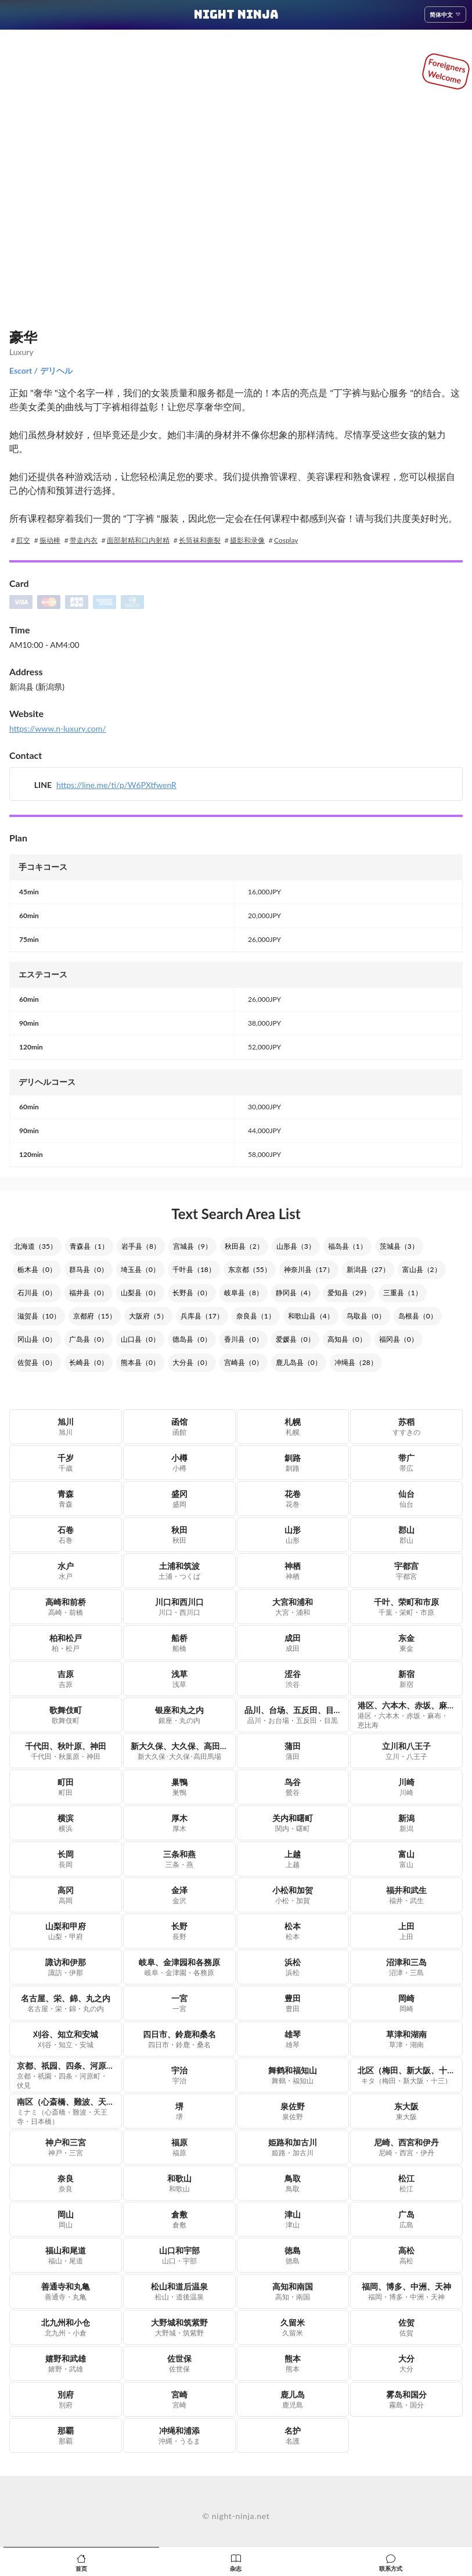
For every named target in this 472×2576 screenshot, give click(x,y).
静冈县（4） (295, 1292)
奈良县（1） (255, 1316)
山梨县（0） (140, 1292)
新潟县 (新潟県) (36, 687)
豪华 (23, 336)
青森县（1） (89, 1246)
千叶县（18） (193, 1269)
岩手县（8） (140, 1246)
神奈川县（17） (309, 1269)
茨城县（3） (399, 1246)
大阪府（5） (148, 1316)
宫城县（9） (192, 1246)
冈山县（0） (36, 1339)
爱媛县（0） (295, 1339)
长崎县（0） (88, 1362)
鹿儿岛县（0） (299, 1362)
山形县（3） (295, 1246)
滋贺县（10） (38, 1316)
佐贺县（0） (36, 1362)
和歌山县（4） (311, 1316)
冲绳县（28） (355, 1362)
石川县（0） (36, 1292)
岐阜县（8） (243, 1292)
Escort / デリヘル (41, 370)
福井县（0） (88, 1292)
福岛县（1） (347, 1246)
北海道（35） (35, 1246)
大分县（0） (191, 1362)
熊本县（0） (140, 1362)
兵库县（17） (202, 1316)
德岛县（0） (191, 1339)
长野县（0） (191, 1292)
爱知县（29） (348, 1292)
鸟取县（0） (366, 1316)
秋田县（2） (244, 1246)
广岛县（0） (88, 1339)
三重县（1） (402, 1292)
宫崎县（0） (243, 1362)
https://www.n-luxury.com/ (57, 728)
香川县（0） (243, 1339)
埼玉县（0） (140, 1269)
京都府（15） (94, 1316)
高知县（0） (346, 1339)
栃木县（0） (36, 1269)
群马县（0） (88, 1269)
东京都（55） (249, 1269)
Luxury (21, 352)
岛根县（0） (417, 1316)
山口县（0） (140, 1339)
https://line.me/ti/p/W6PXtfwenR (116, 785)
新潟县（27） (368, 1269)
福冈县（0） (398, 1339)
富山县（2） (421, 1269)
